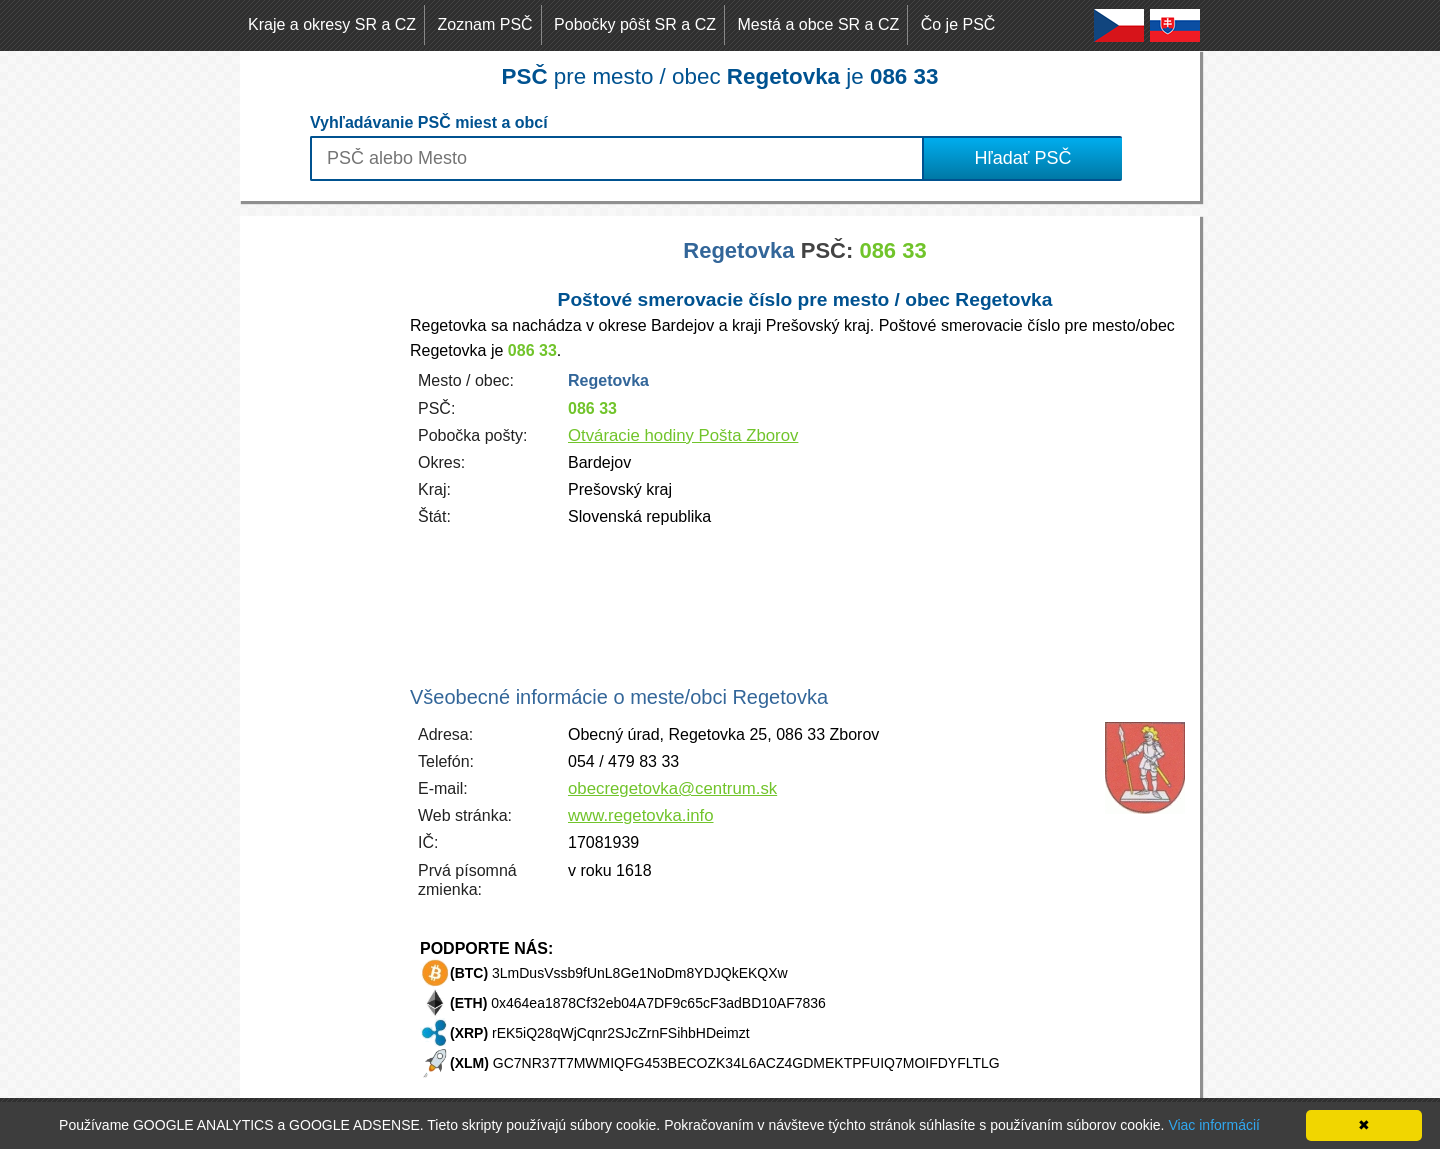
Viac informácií (1214, 1125)
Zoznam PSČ (485, 24)
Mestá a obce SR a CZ (818, 24)
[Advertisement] (320, 516)
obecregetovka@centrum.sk (672, 788)
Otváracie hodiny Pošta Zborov (683, 435)
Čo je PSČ (958, 24)
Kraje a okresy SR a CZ (332, 24)
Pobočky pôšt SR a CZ (635, 24)
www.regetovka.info (641, 815)
